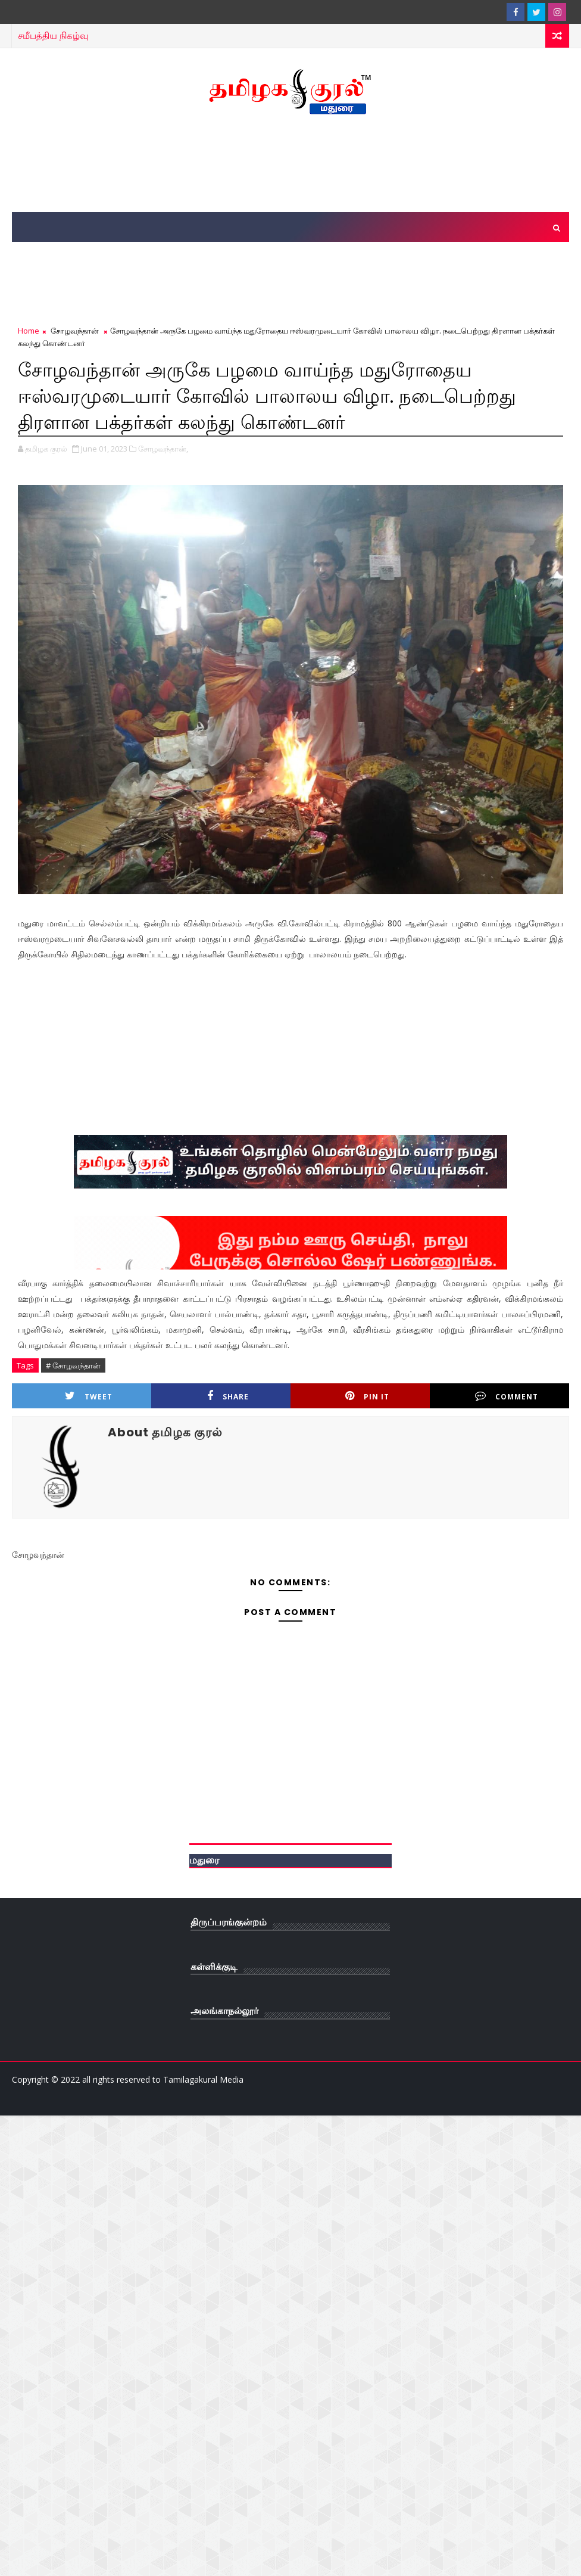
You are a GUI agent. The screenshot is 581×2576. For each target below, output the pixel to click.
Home (28, 330)
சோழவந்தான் (75, 330)
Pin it (367, 1396)
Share (228, 1396)
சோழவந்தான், (163, 448)
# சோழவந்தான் (73, 1365)
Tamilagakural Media (203, 2079)
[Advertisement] (290, 164)
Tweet (89, 1396)
